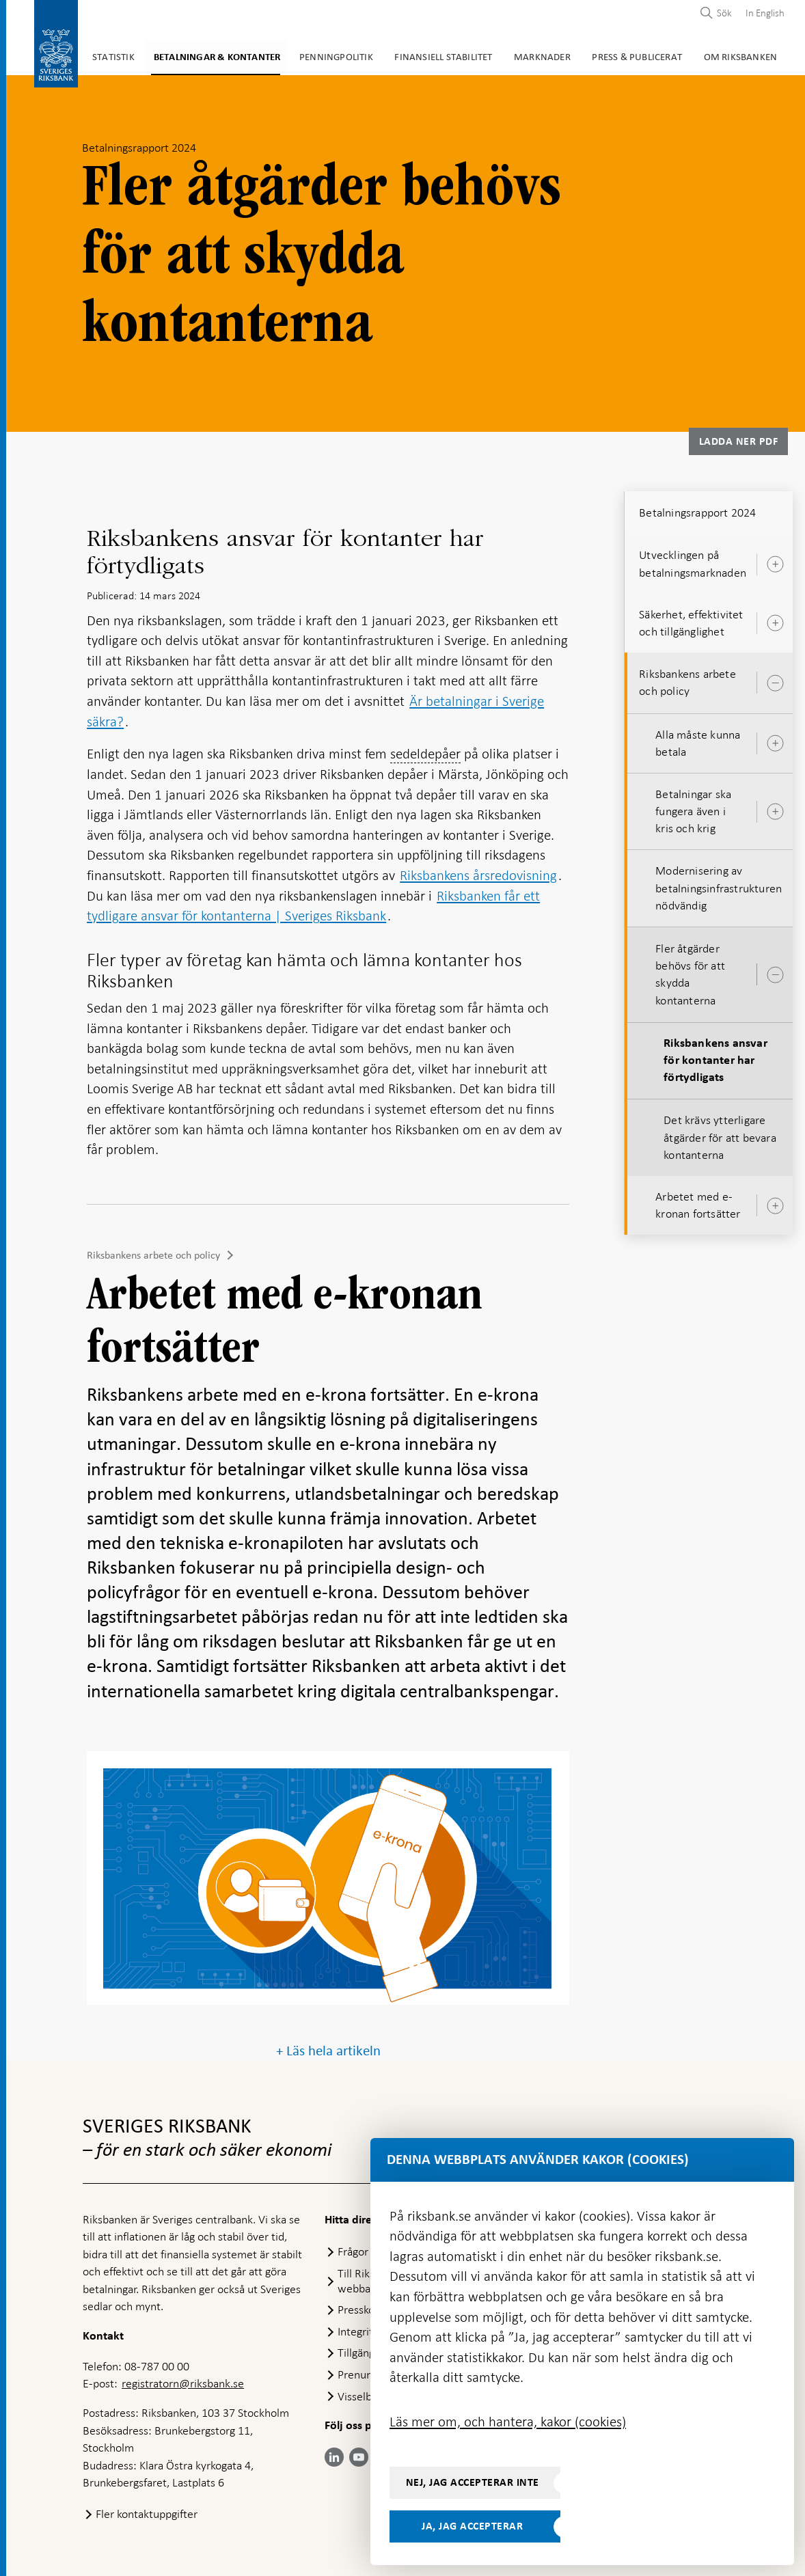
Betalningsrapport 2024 (697, 509)
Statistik (107, 55)
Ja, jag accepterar (472, 2526)
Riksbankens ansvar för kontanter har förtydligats (715, 1057)
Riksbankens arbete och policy (153, 1252)
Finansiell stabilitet (418, 55)
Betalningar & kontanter (205, 55)
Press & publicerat (605, 55)
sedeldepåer (425, 751)
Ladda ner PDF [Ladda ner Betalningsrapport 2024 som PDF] (738, 438)
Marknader (514, 55)
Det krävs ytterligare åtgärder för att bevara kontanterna (720, 1134)
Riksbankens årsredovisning (478, 872)
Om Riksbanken (704, 55)
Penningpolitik (316, 55)
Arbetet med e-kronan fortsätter (697, 1202)
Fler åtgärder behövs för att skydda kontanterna (690, 971)
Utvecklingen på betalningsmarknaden (692, 561)
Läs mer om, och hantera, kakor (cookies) (508, 2421)
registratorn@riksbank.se (183, 2380)
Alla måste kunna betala (697, 740)
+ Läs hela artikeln (328, 2047)
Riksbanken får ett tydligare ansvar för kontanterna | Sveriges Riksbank (313, 902)
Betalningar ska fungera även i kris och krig (693, 808)
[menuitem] (761, 12)
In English (765, 13)
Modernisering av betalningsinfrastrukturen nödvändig (718, 884)
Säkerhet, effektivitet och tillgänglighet (691, 620)
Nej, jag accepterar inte (472, 2482)
